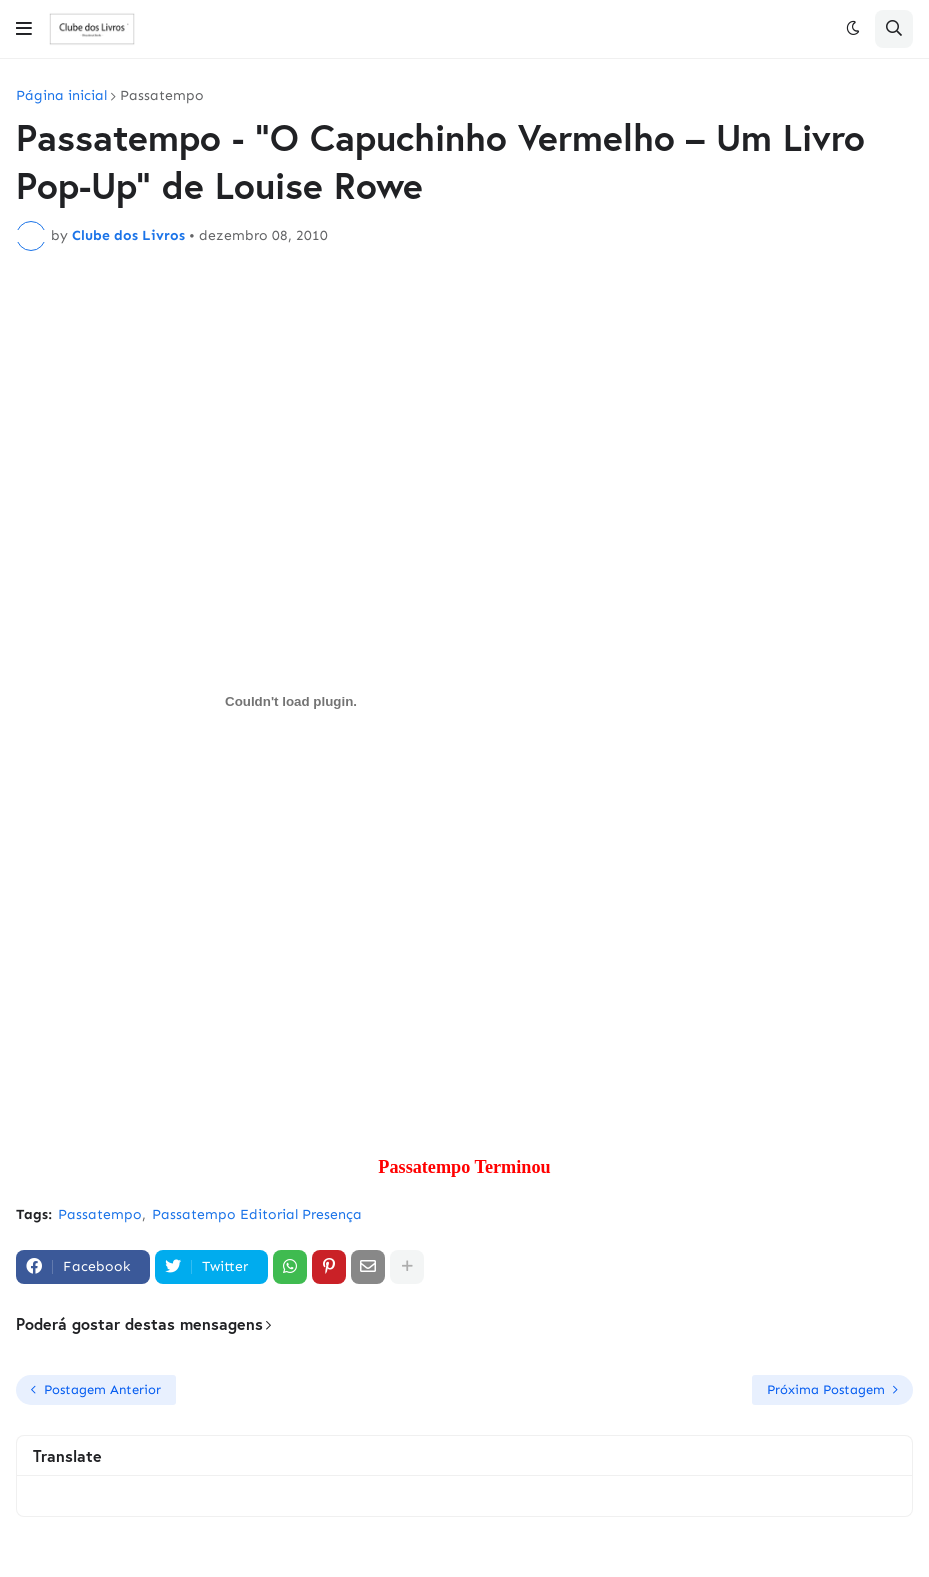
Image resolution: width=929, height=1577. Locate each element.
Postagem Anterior (102, 1389)
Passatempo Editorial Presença (257, 1214)
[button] (24, 29)
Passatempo (162, 96)
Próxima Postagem (826, 1389)
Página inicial (61, 96)
